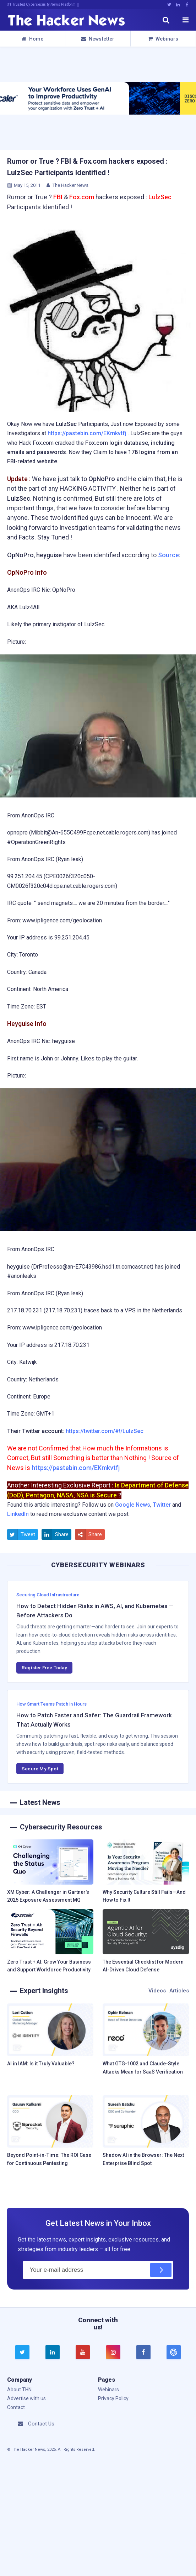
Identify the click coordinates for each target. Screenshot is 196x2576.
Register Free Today (44, 1667)
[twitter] (22, 2352)
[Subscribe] (161, 2270)
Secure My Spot (40, 1768)
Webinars (163, 39)
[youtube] (83, 2352)
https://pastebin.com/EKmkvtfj (87, 433)
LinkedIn (18, 1514)
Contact (16, 2407)
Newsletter (97, 39)
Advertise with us (26, 2398)
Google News (132, 1504)
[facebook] (143, 2352)
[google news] (173, 2352)
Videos (157, 1990)
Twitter (162, 1504)
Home (32, 39)
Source (168, 555)
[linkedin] (52, 2352)
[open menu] (185, 20)
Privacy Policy (113, 2398)
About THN (19, 2389)
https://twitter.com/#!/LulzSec (104, 1431)
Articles (179, 1990)
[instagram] (113, 2352)
